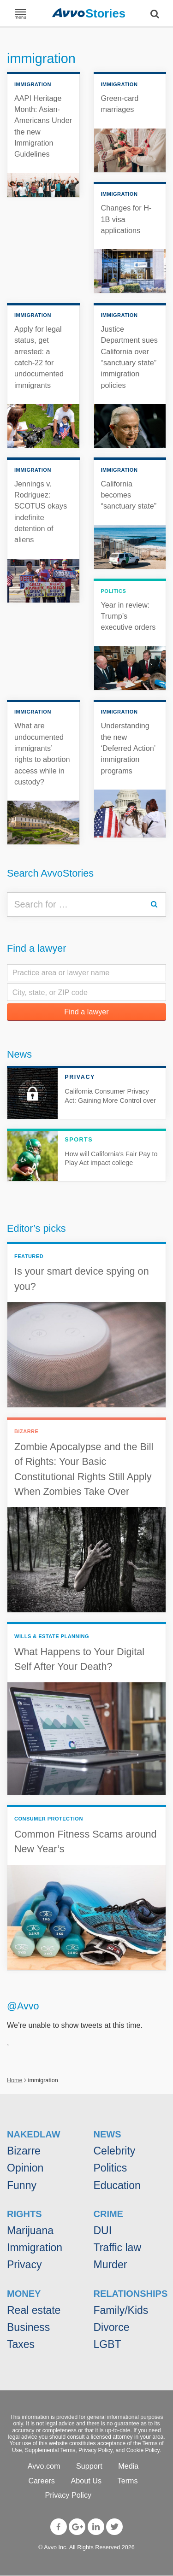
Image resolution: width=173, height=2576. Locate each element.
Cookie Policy (143, 2450)
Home (15, 2080)
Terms (128, 2480)
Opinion (25, 2168)
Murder (110, 2265)
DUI (103, 2230)
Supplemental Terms (50, 2450)
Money (24, 2294)
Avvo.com (44, 2466)
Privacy (24, 2265)
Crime (108, 2214)
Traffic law (118, 2248)
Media (128, 2466)
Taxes (21, 2344)
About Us (86, 2480)
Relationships (131, 2294)
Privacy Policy (95, 2450)
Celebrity (115, 2151)
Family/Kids (121, 2310)
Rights (24, 2214)
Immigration (34, 2248)
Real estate (33, 2310)
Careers (41, 2480)
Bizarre (24, 2151)
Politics (110, 2168)
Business (28, 2327)
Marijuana (30, 2230)
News (19, 1054)
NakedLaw (33, 2134)
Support (89, 2466)
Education (117, 2185)
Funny (21, 2185)
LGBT (107, 2344)
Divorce (112, 2327)
